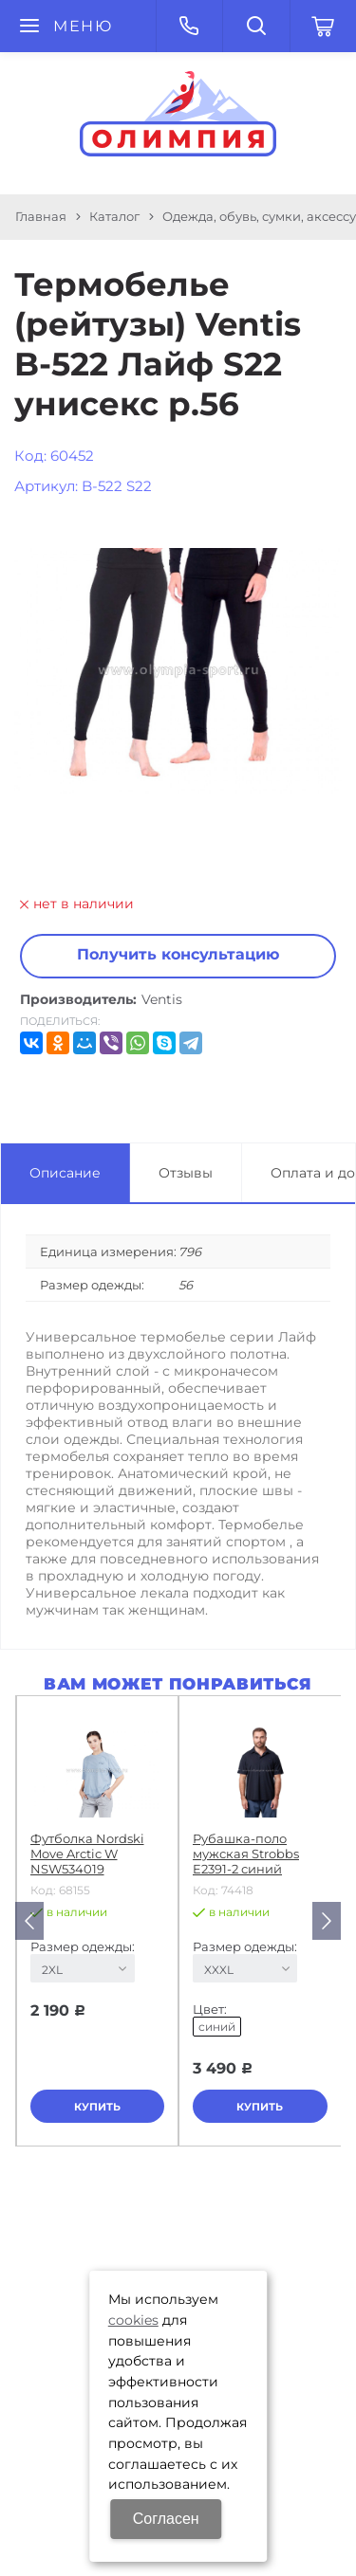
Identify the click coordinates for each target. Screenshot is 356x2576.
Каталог (114, 216)
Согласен (166, 2519)
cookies (133, 2320)
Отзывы (186, 1172)
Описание (65, 1172)
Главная (40, 216)
